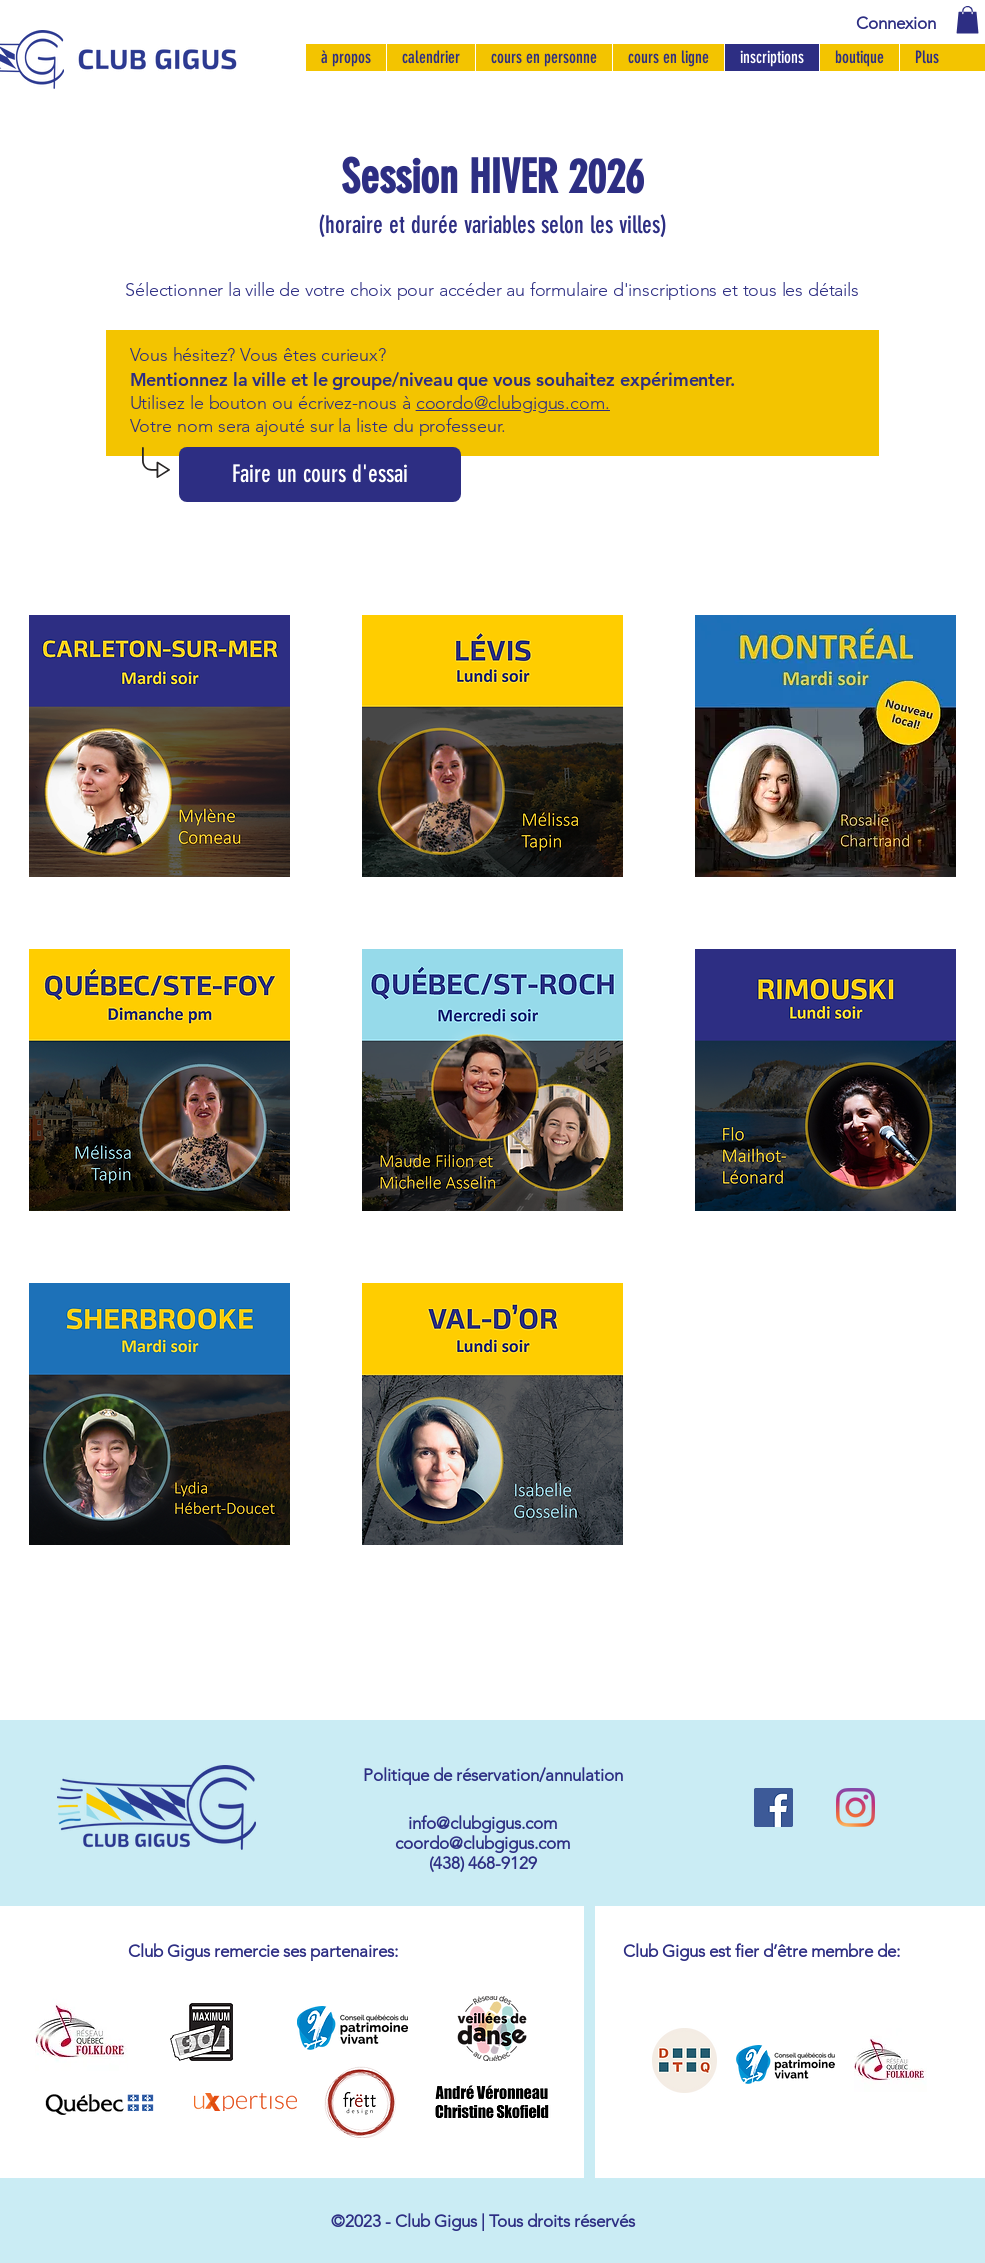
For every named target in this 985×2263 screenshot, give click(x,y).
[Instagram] (855, 1807)
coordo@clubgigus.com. (513, 403)
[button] (967, 19)
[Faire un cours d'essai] (320, 474)
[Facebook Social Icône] (773, 1807)
